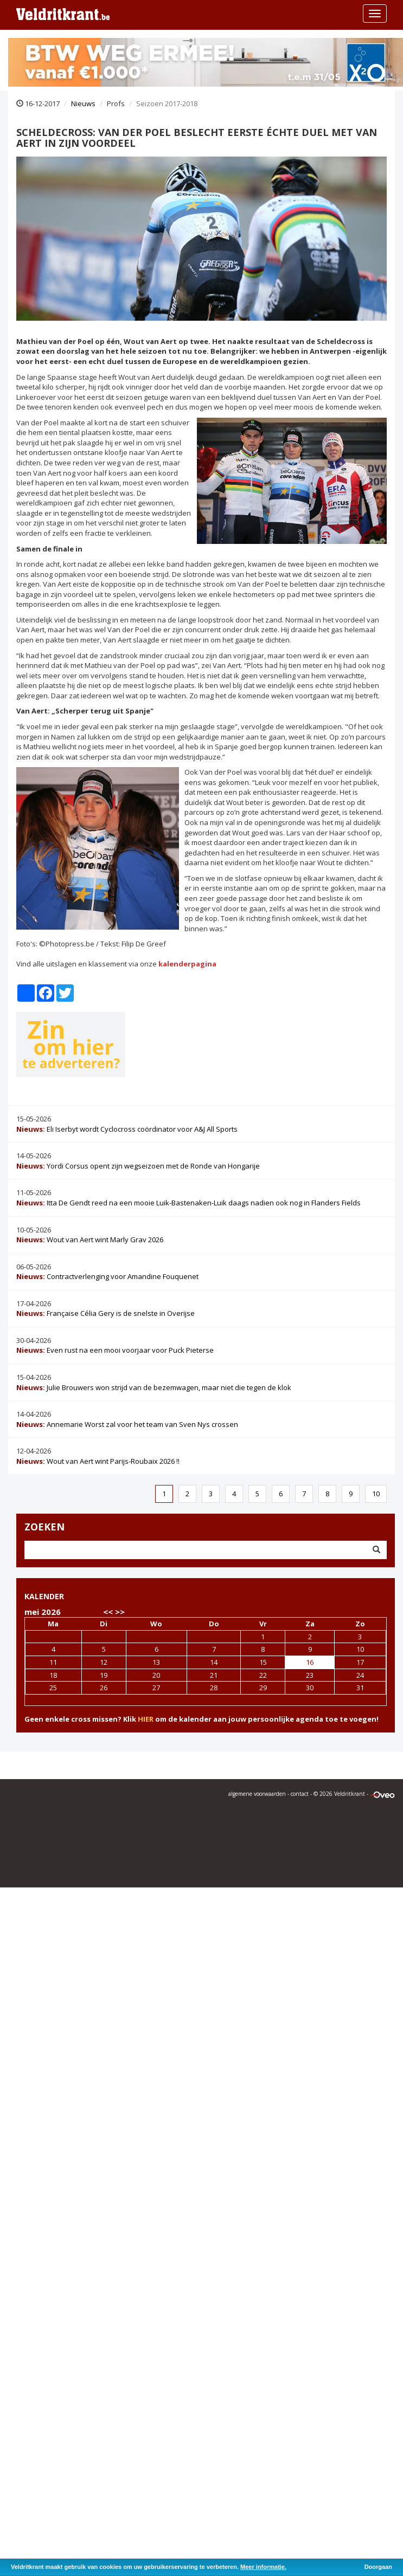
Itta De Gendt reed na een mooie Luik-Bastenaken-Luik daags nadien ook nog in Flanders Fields (188, 1203)
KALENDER (44, 1596)
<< (108, 1611)
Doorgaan (378, 2567)
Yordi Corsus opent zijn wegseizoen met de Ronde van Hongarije (138, 1166)
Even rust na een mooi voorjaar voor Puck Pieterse (115, 1350)
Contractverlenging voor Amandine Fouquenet (107, 1276)
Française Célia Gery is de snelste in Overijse (105, 1313)
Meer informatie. (263, 2567)
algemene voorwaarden (257, 1794)
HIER (145, 1719)
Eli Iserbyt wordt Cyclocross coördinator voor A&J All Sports (127, 1129)
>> (120, 1611)
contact (300, 1794)
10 (376, 1493)
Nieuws (83, 103)
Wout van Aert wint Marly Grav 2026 (89, 1239)
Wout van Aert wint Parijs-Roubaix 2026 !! (98, 1461)
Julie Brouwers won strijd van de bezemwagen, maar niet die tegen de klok (153, 1387)
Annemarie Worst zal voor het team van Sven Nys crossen (127, 1424)
